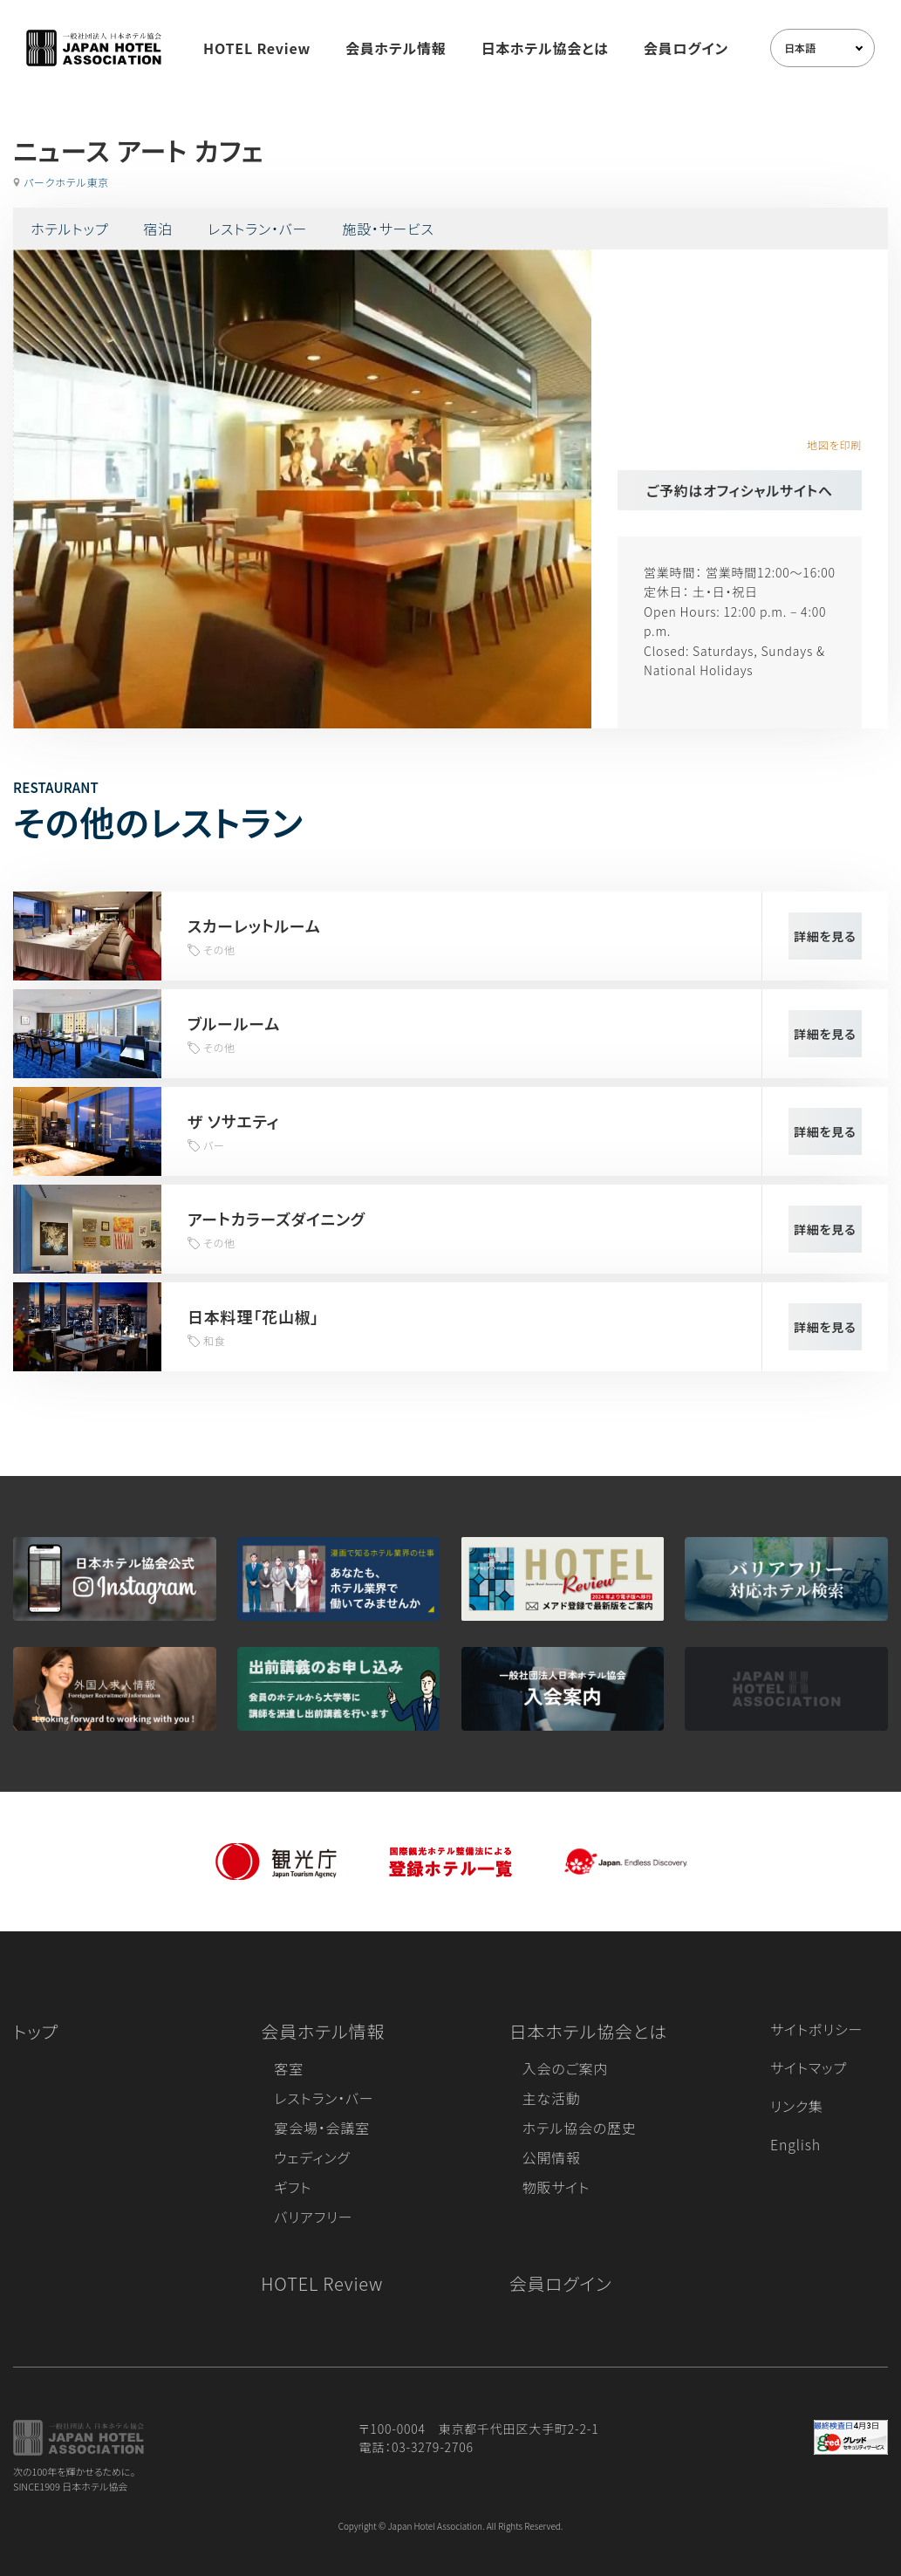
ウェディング (312, 2157)
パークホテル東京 (66, 181)
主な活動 (551, 2097)
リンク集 (796, 2105)
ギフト (292, 2186)
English (795, 2144)
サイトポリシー (816, 2029)
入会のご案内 (565, 2068)
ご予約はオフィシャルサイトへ (739, 490)
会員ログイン (686, 48)
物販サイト (556, 2186)
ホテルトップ (69, 228)
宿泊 (158, 228)
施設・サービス (388, 228)
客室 (289, 2068)
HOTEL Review (257, 48)
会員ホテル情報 (396, 48)
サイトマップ (808, 2067)
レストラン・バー (257, 228)
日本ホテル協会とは (545, 48)
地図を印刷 (834, 444)
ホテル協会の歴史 (579, 2127)
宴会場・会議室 (322, 2127)
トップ (35, 2031)
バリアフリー (313, 2216)
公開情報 (551, 2157)
